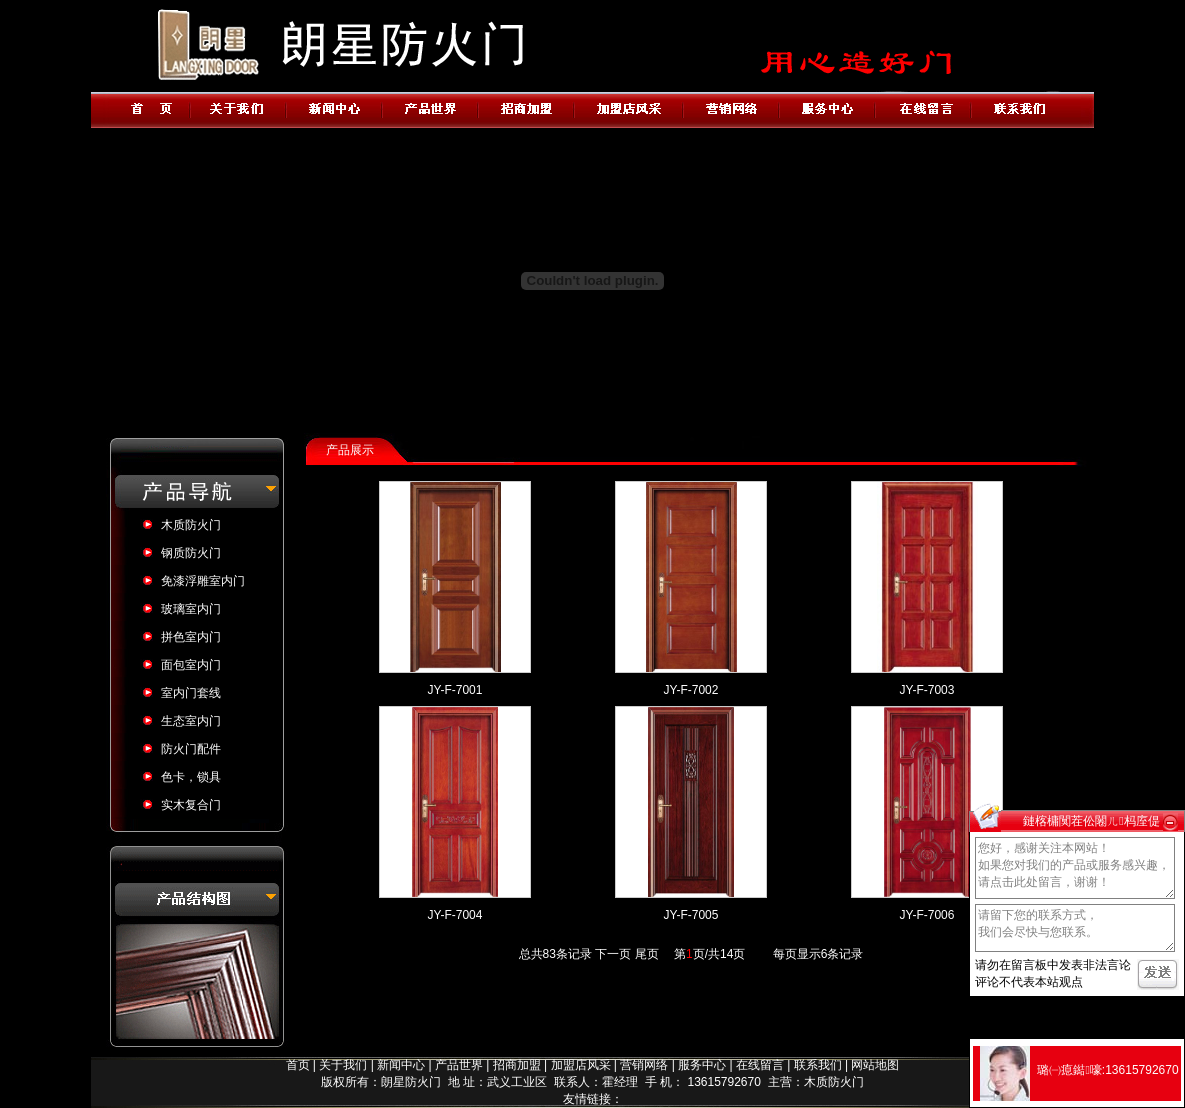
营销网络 (644, 1065)
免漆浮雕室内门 (203, 581)
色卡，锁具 (191, 777)
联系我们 (818, 1065)
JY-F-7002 (691, 690)
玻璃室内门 (191, 609)
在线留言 (760, 1065)
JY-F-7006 (927, 915)
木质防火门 (191, 525)
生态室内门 (191, 721)
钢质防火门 (191, 553)
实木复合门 (191, 805)
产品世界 (459, 1065)
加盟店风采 (581, 1065)
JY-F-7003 (927, 690)
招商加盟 (517, 1065)
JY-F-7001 (455, 690)
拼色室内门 (191, 637)
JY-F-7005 (691, 915)
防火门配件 (191, 749)
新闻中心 (401, 1065)
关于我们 (343, 1065)
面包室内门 (191, 665)
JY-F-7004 (455, 915)
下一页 (613, 954)
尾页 (647, 954)
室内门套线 (191, 693)
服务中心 (702, 1065)
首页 (298, 1065)
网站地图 (875, 1065)
